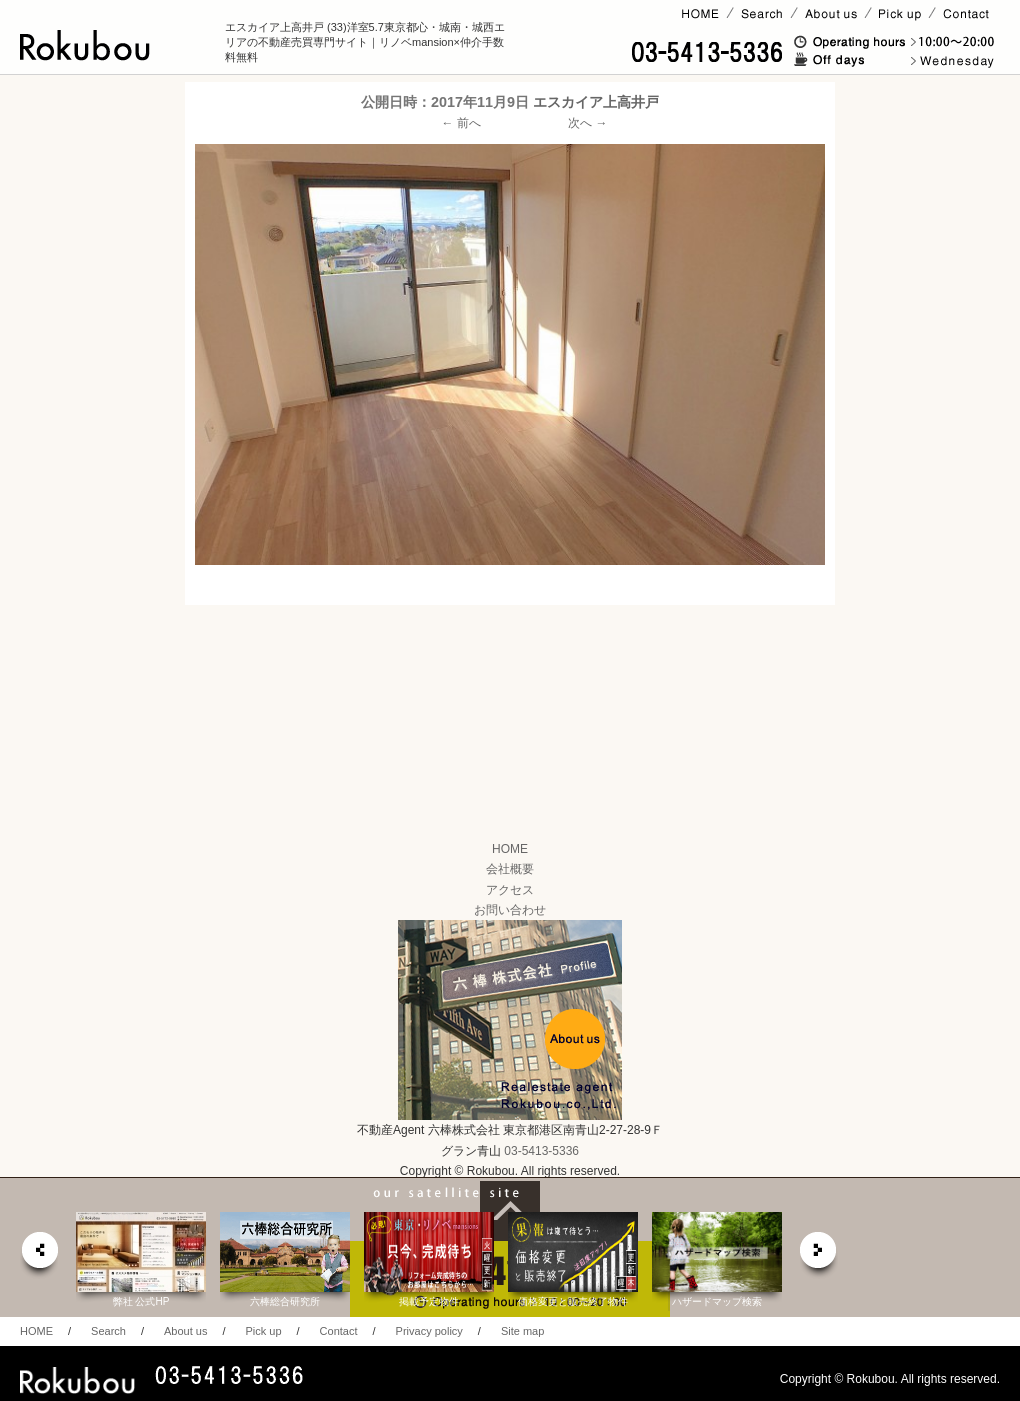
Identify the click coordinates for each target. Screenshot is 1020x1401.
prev (39, 1255)
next (819, 1255)
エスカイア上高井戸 (596, 102)
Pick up (263, 1331)
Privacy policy (429, 1331)
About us (185, 1331)
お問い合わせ (510, 910)
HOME (510, 849)
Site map (522, 1331)
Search (108, 1331)
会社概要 (510, 869)
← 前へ (461, 123)
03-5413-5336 (541, 1151)
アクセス (510, 890)
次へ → (587, 123)
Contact (339, 1331)
